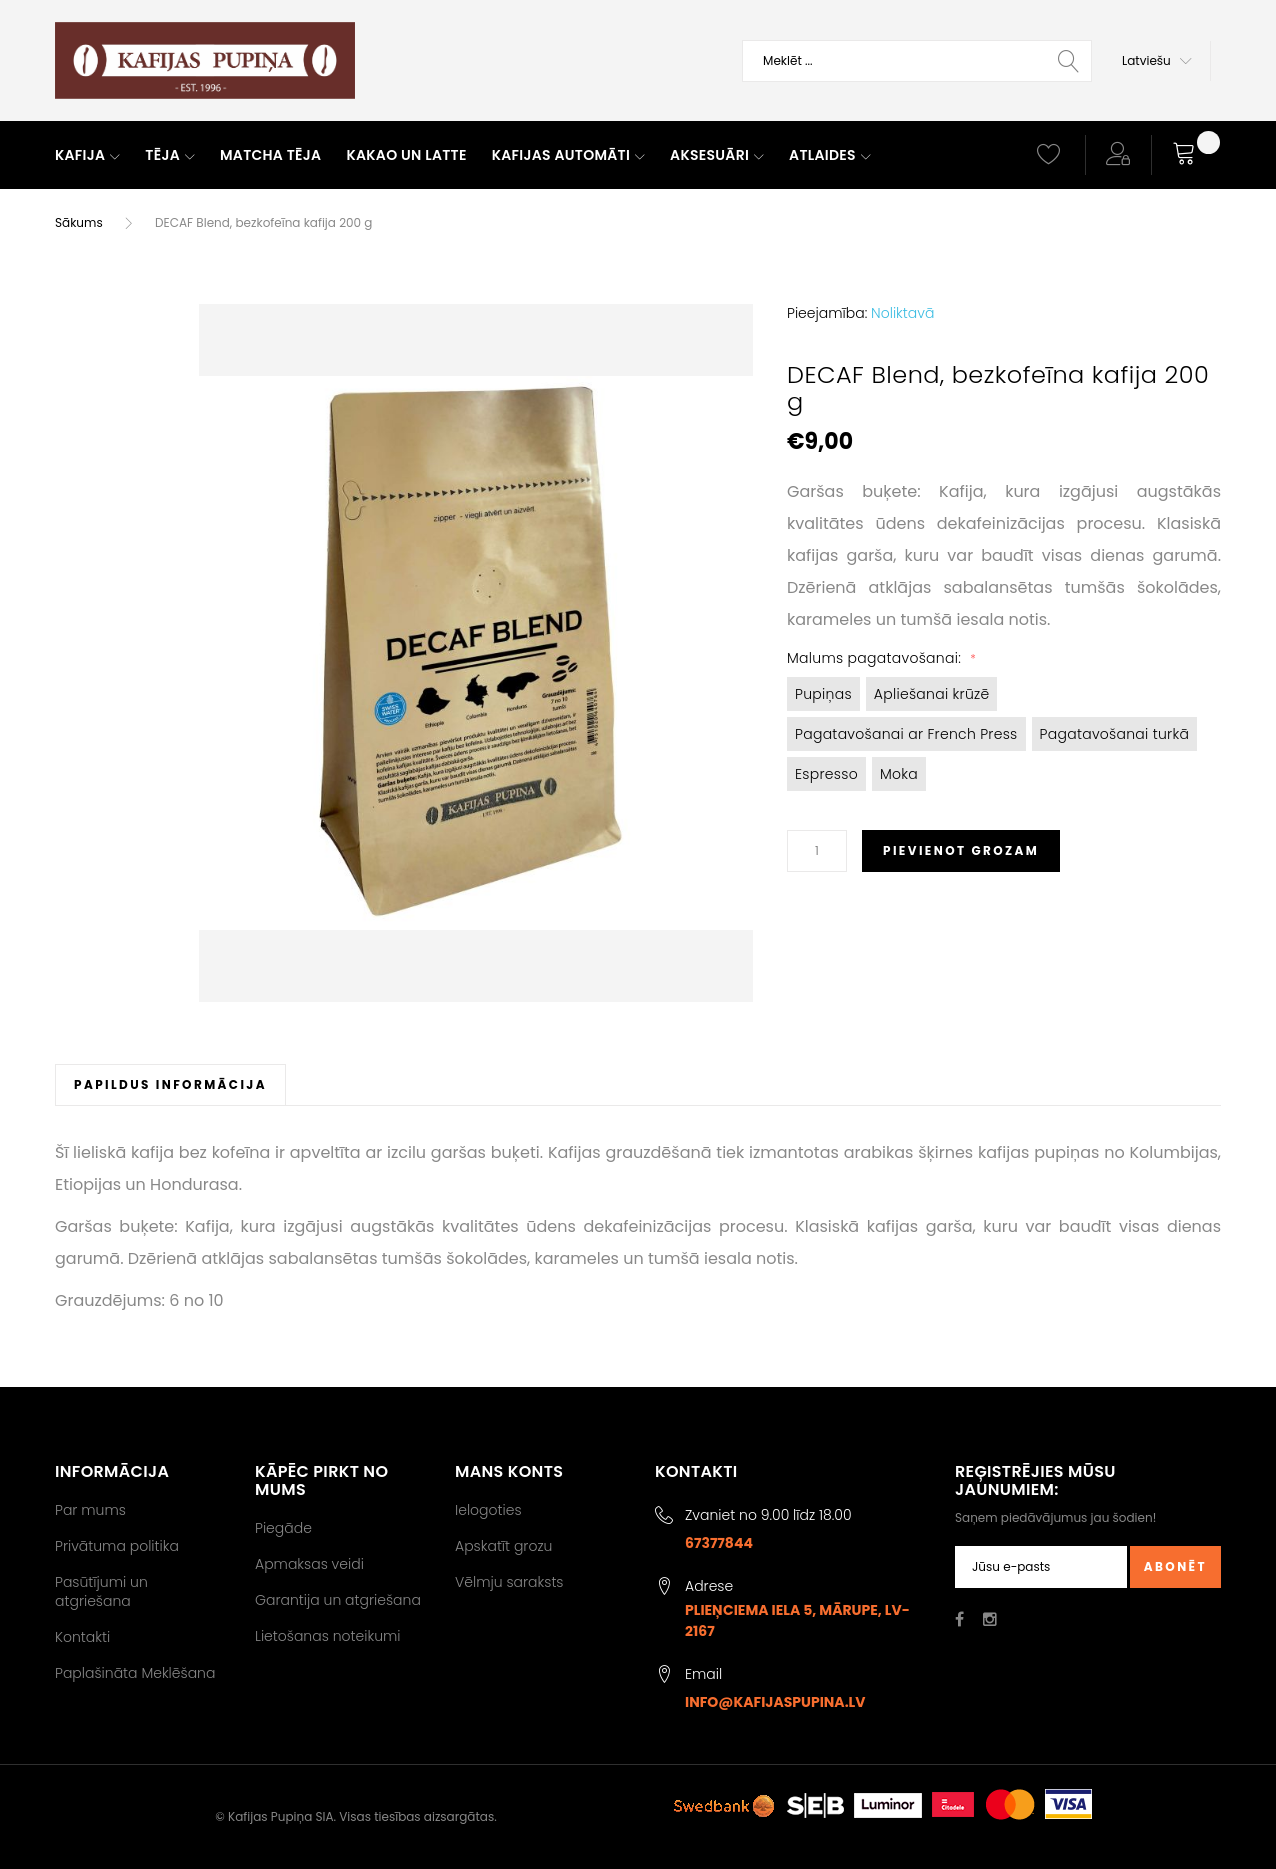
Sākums (79, 222)
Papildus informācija (170, 1084)
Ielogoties (488, 1510)
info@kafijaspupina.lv (775, 1702)
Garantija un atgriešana (338, 1600)
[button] (1157, 61)
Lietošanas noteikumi (328, 1636)
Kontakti (82, 1637)
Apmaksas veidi (309, 1564)
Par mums (90, 1510)
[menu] (528, 156)
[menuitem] (87, 156)
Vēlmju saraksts (509, 1582)
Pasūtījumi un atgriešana (101, 1591)
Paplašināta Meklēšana (135, 1673)
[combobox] (917, 61)
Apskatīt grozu (503, 1546)
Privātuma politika (117, 1546)
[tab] (170, 1084)
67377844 (719, 1543)
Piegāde (283, 1528)
